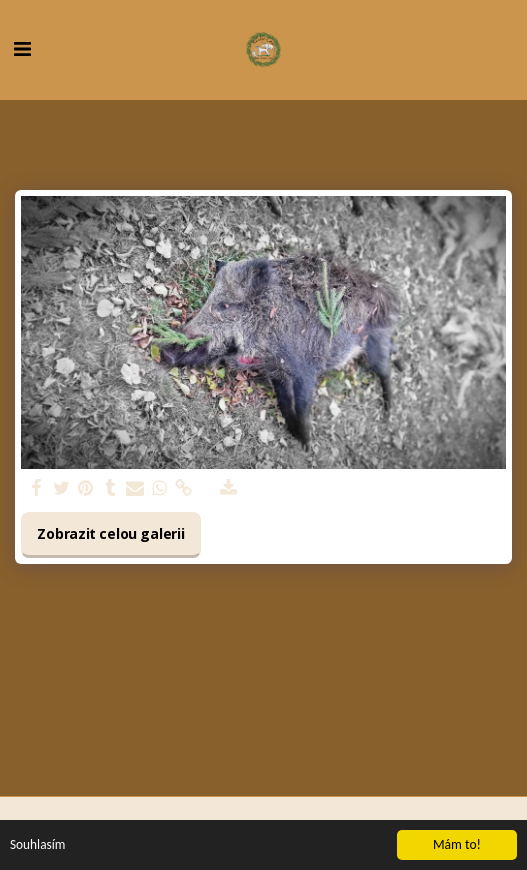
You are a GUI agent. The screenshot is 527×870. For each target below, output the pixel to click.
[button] (22, 48)
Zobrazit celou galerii (110, 533)
